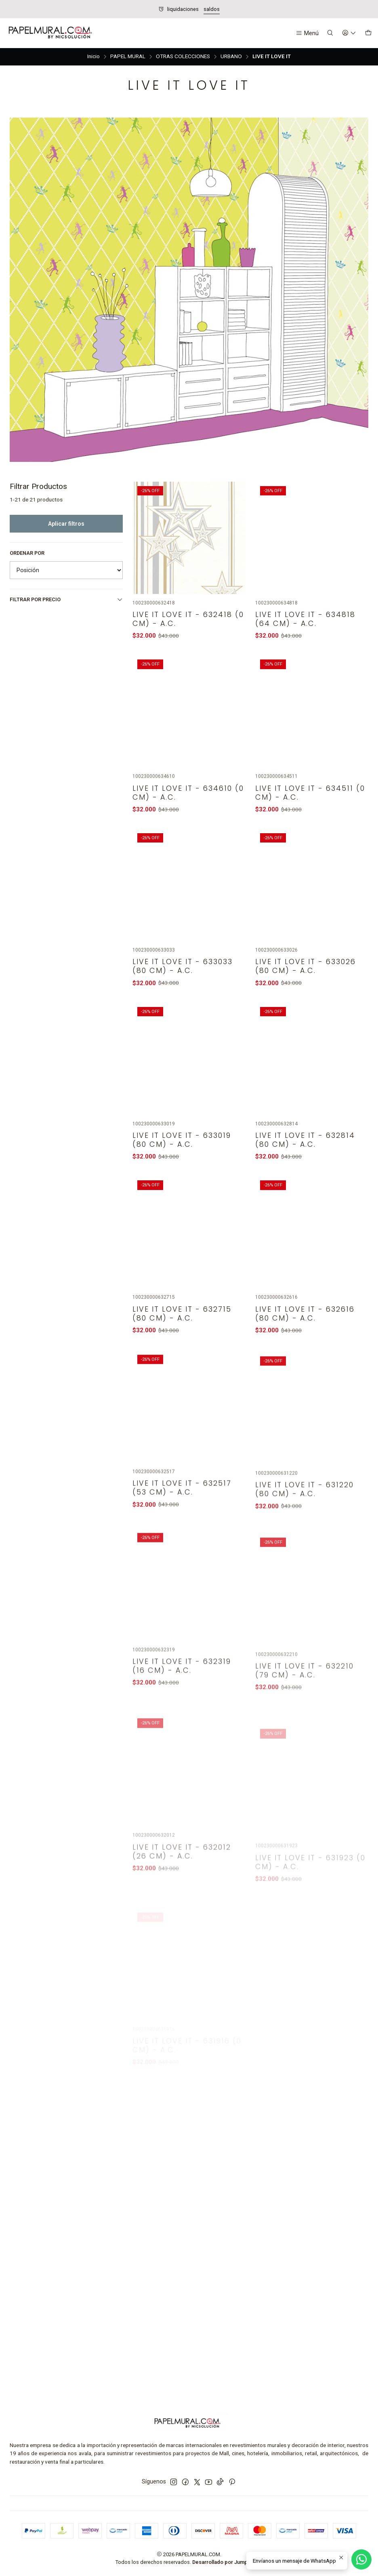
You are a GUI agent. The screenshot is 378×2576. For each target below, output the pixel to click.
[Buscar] (330, 33)
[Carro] (368, 33)
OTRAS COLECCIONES (183, 56)
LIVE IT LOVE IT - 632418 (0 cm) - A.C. (188, 656)
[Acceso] (349, 33)
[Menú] (307, 33)
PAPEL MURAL (127, 56)
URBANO (231, 56)
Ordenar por (27, 553)
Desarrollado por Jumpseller (226, 2562)
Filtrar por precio (66, 599)
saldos (212, 9)
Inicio (93, 56)
